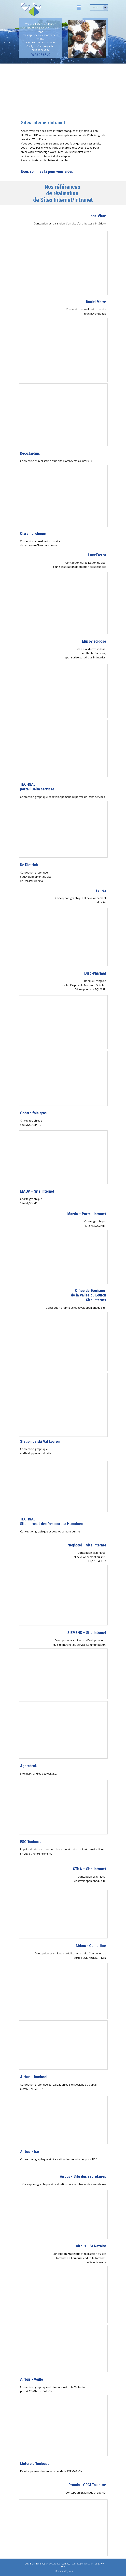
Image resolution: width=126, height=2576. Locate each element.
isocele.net (54, 2563)
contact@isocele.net (82, 2563)
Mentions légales (64, 2571)
